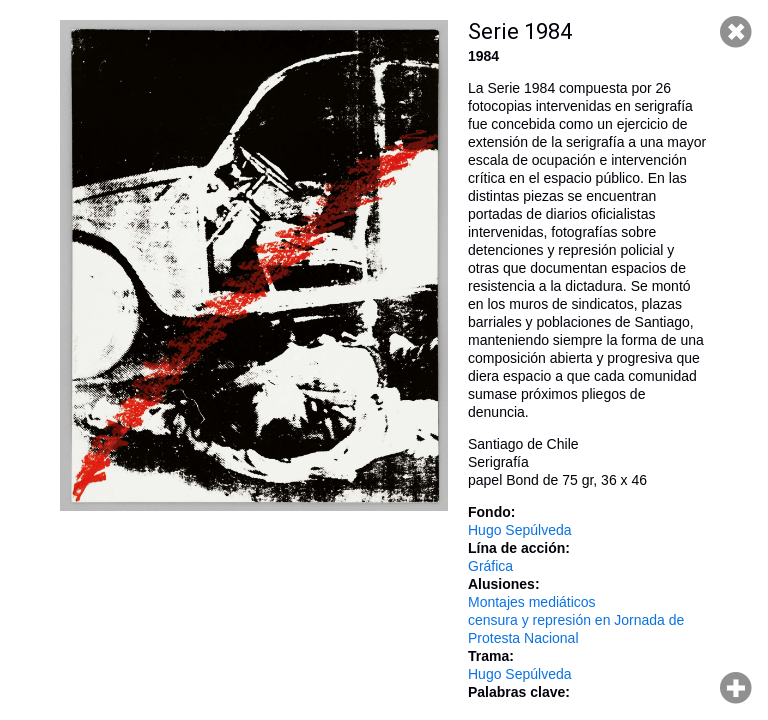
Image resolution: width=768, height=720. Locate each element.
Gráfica (490, 566)
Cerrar (736, 32)
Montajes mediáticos (532, 602)
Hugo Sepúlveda (520, 530)
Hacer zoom (736, 688)
